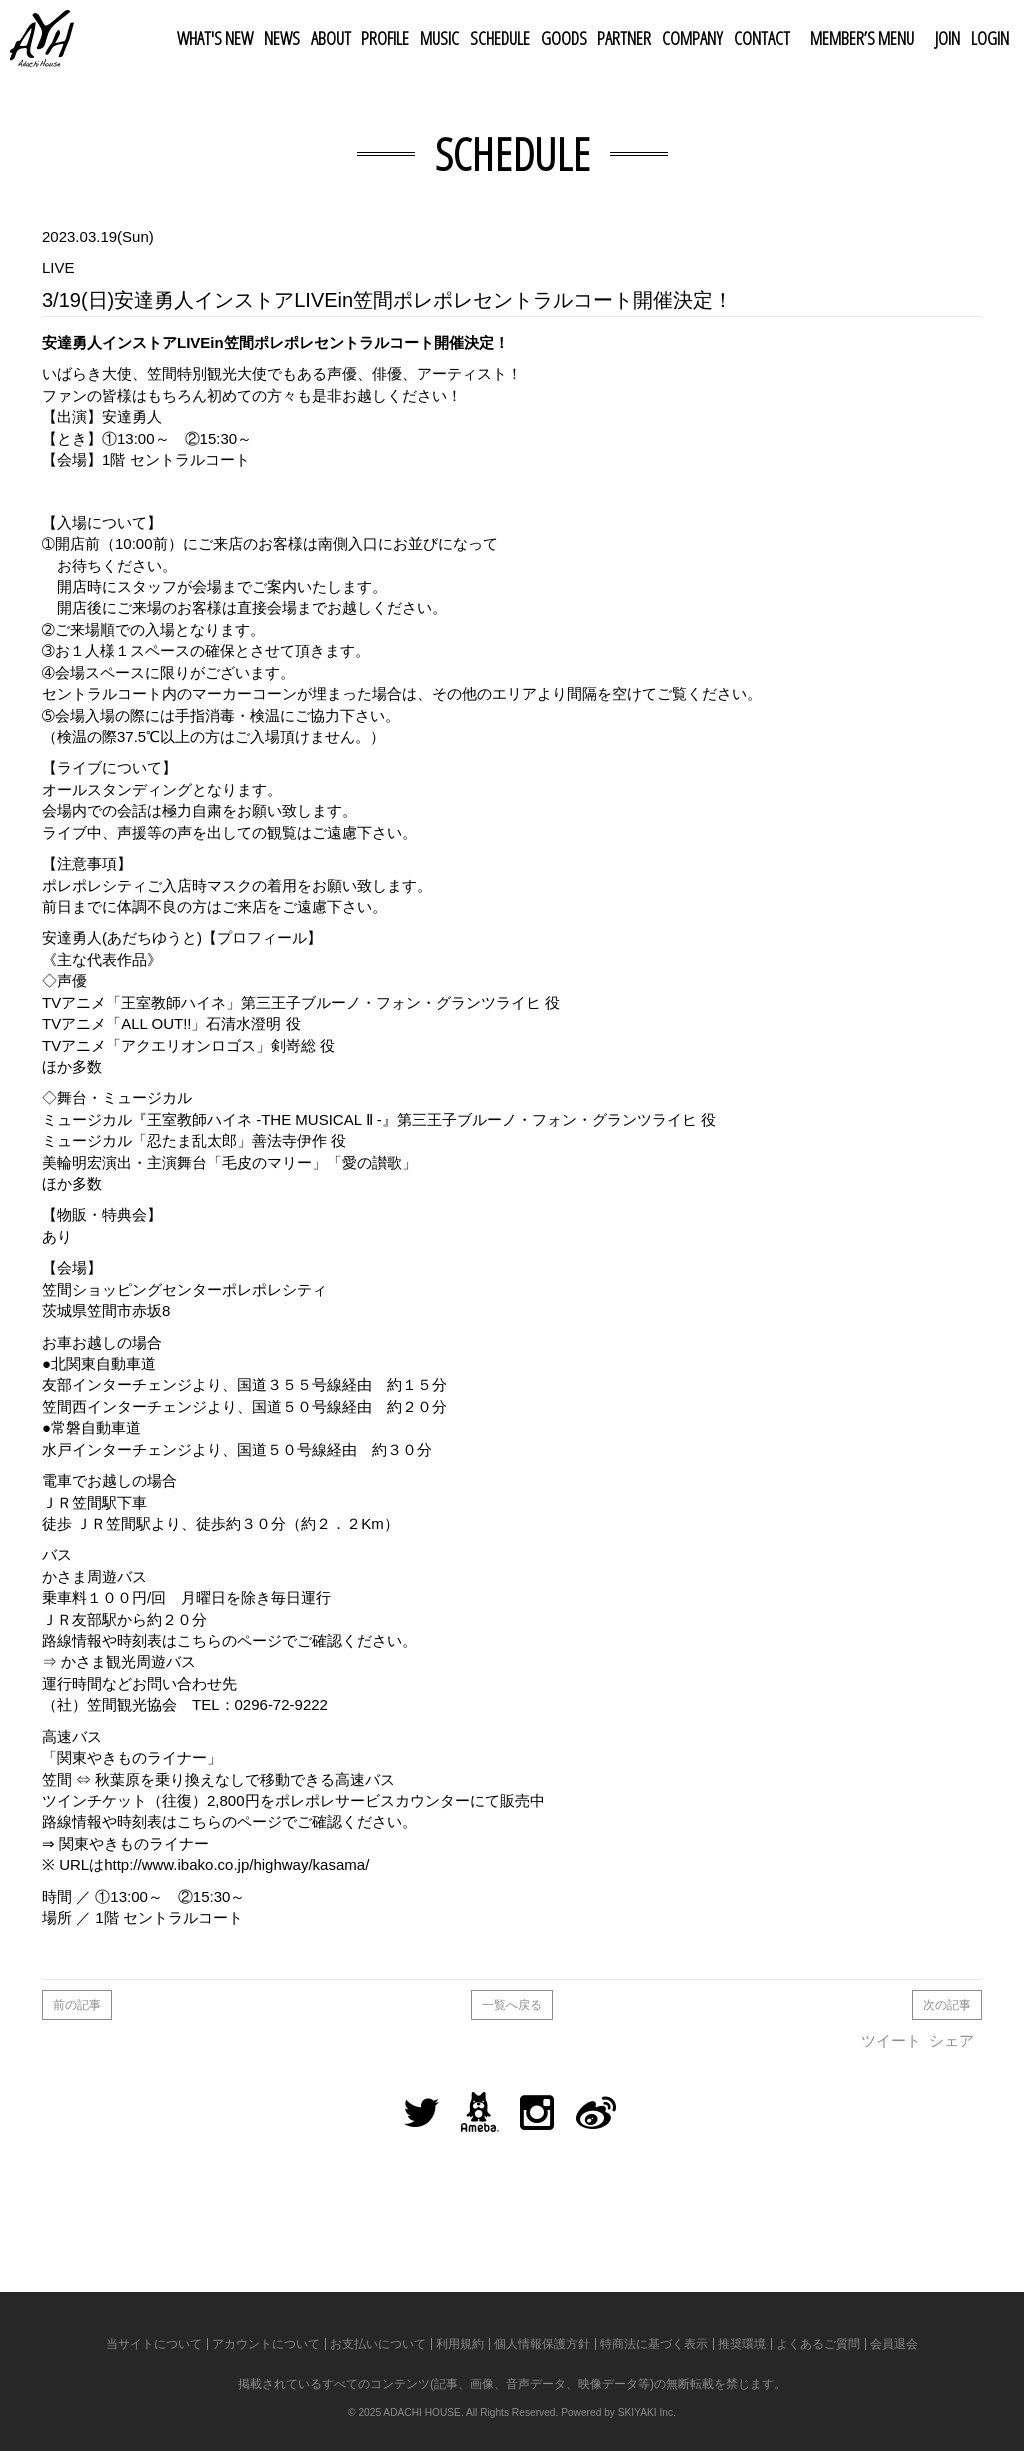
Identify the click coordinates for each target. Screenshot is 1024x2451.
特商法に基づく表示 (654, 2344)
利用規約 (460, 2344)
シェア (951, 2040)
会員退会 (894, 2344)
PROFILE (385, 38)
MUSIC (439, 38)
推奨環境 (742, 2344)
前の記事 (77, 2005)
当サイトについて (154, 2344)
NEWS (282, 38)
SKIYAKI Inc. (647, 2412)
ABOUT (331, 38)
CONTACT (762, 38)
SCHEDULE (500, 38)
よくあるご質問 (818, 2344)
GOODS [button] (564, 38)
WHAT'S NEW (215, 38)
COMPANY (692, 38)
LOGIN (990, 38)
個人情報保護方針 (542, 2344)
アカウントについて (266, 2344)
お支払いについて (378, 2344)
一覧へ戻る (512, 2005)
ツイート (891, 2040)
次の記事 (947, 2005)
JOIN (947, 38)
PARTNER (624, 38)
